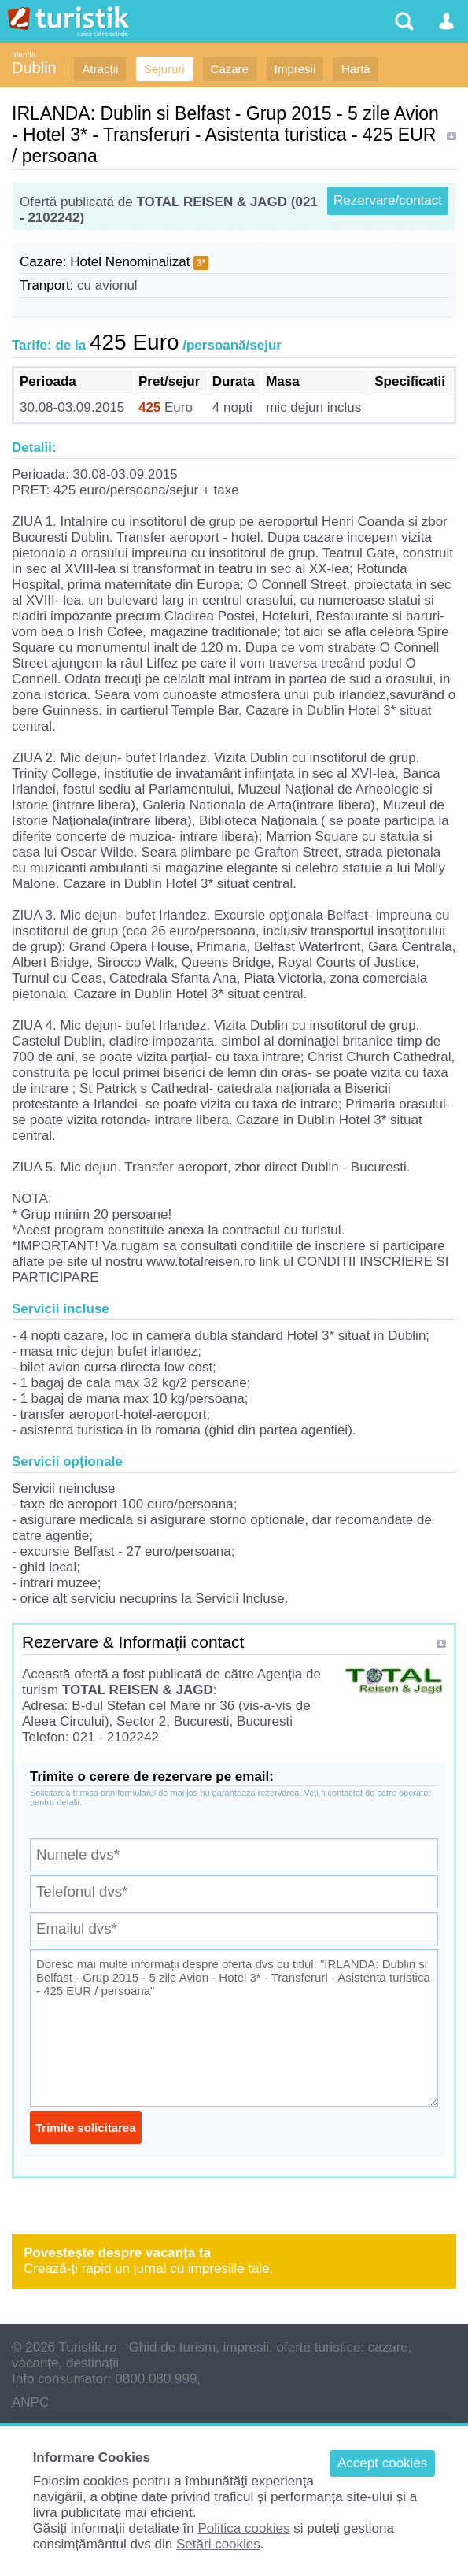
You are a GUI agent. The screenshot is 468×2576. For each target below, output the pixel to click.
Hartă (355, 69)
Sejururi (164, 69)
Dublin (34, 67)
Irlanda (24, 54)
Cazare (230, 69)
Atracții (100, 69)
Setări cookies (218, 2544)
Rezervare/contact (387, 200)
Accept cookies (382, 2463)
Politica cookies (243, 2528)
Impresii (295, 69)
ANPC (30, 2402)
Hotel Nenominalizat (130, 261)
